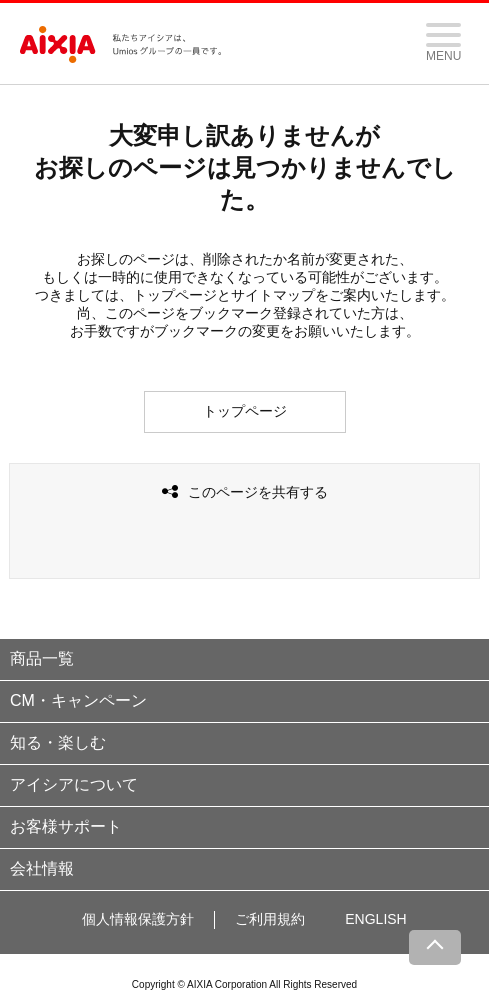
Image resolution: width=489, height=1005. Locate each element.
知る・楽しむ (58, 742)
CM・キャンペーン (78, 700)
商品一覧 (42, 658)
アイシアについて (74, 784)
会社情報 (42, 868)
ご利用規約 (270, 919)
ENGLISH (375, 919)
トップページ (245, 411)
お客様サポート (66, 826)
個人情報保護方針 (138, 919)
